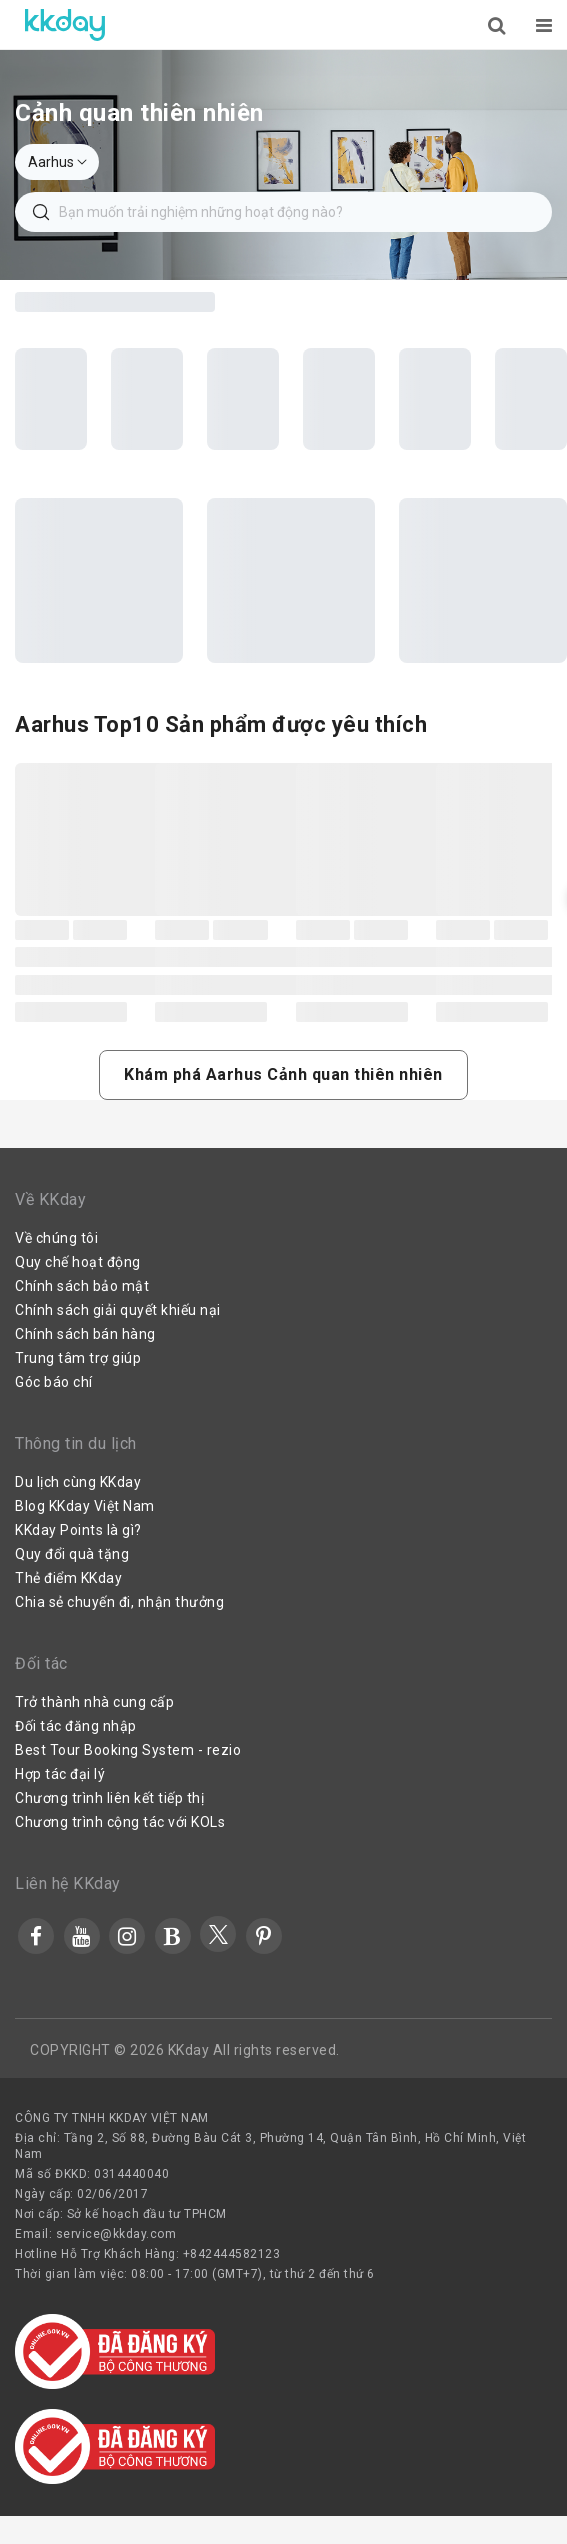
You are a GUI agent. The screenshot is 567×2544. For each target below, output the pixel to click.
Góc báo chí (54, 1382)
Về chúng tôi (56, 1238)
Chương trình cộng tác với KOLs (120, 1822)
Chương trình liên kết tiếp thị (109, 1798)
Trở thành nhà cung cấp (94, 1702)
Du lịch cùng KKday (78, 1482)
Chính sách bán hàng (85, 1334)
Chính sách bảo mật (82, 1286)
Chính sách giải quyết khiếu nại (118, 1310)
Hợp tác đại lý (60, 1774)
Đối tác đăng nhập (76, 1726)
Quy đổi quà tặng (72, 1554)
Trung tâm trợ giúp (78, 1358)
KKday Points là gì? (78, 1530)
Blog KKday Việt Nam (85, 1506)
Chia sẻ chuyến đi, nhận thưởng (119, 1602)
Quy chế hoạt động (78, 1262)
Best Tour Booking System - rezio (128, 1750)
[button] (283, 1075)
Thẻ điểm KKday (68, 1578)
